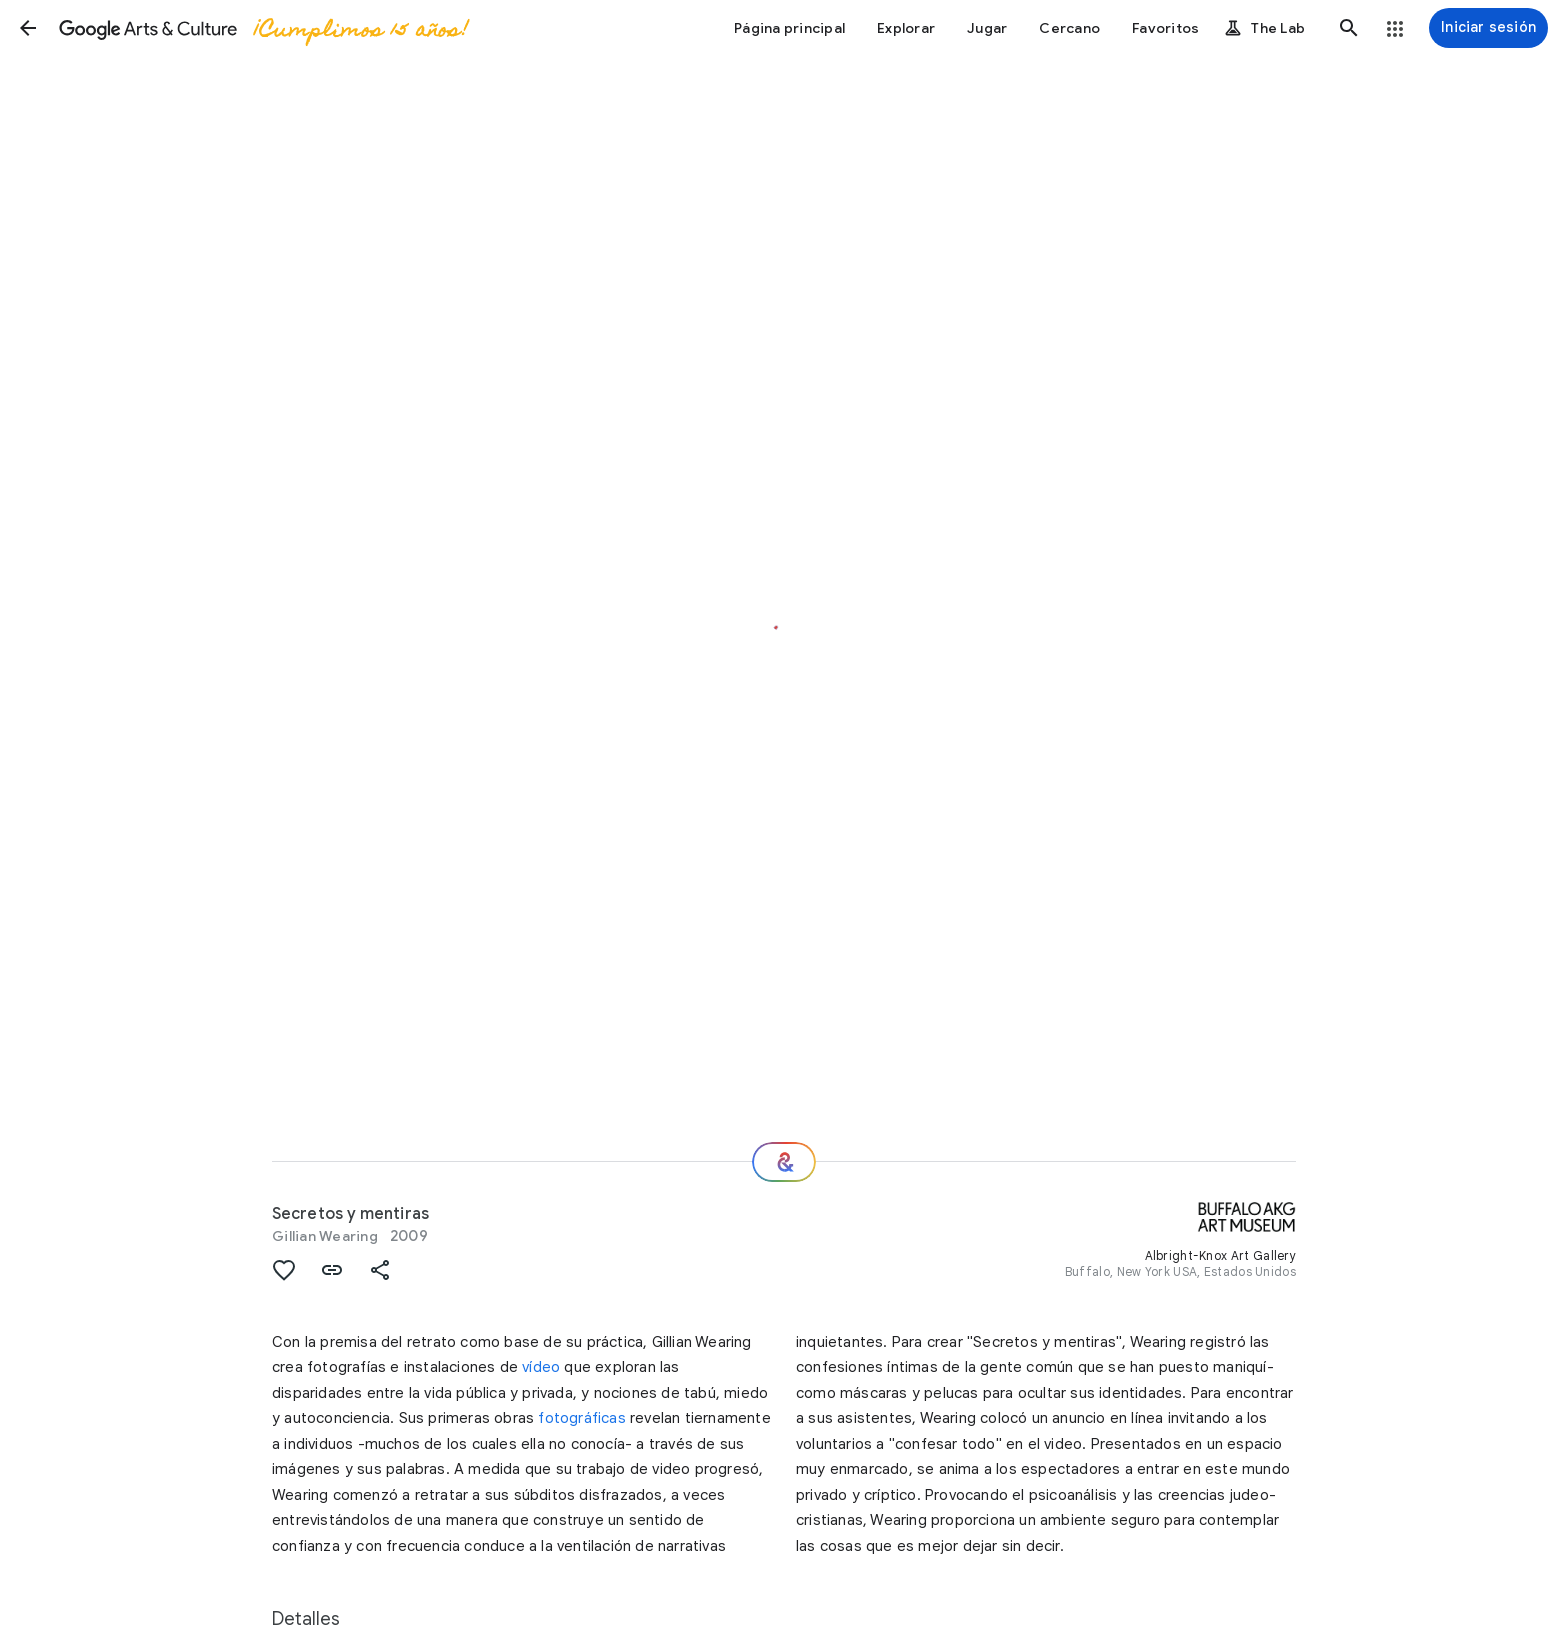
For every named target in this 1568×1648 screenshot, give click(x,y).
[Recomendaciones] (784, 1162)
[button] (28, 28)
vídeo (541, 1367)
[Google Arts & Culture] (262, 28)
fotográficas (581, 1418)
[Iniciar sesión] (1488, 28)
